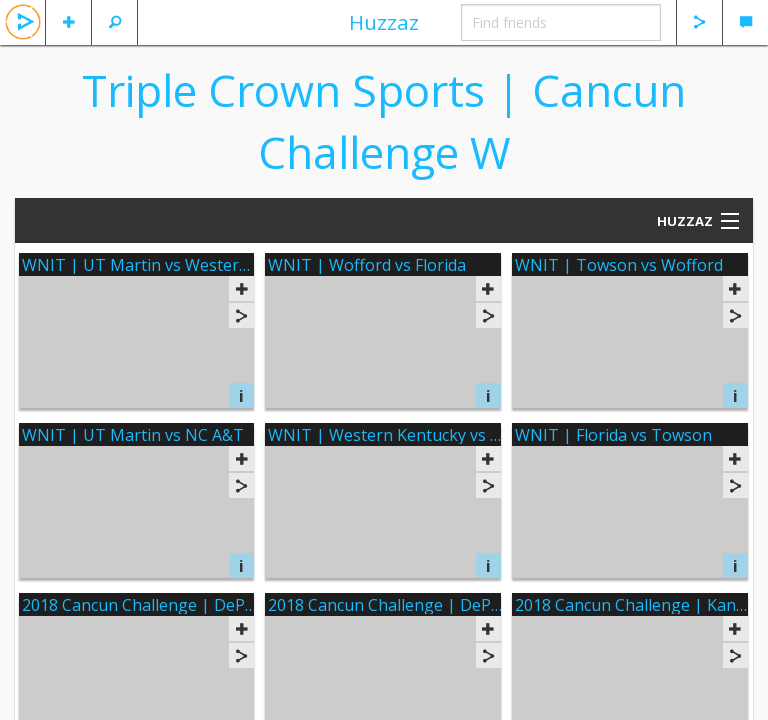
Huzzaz (384, 22)
